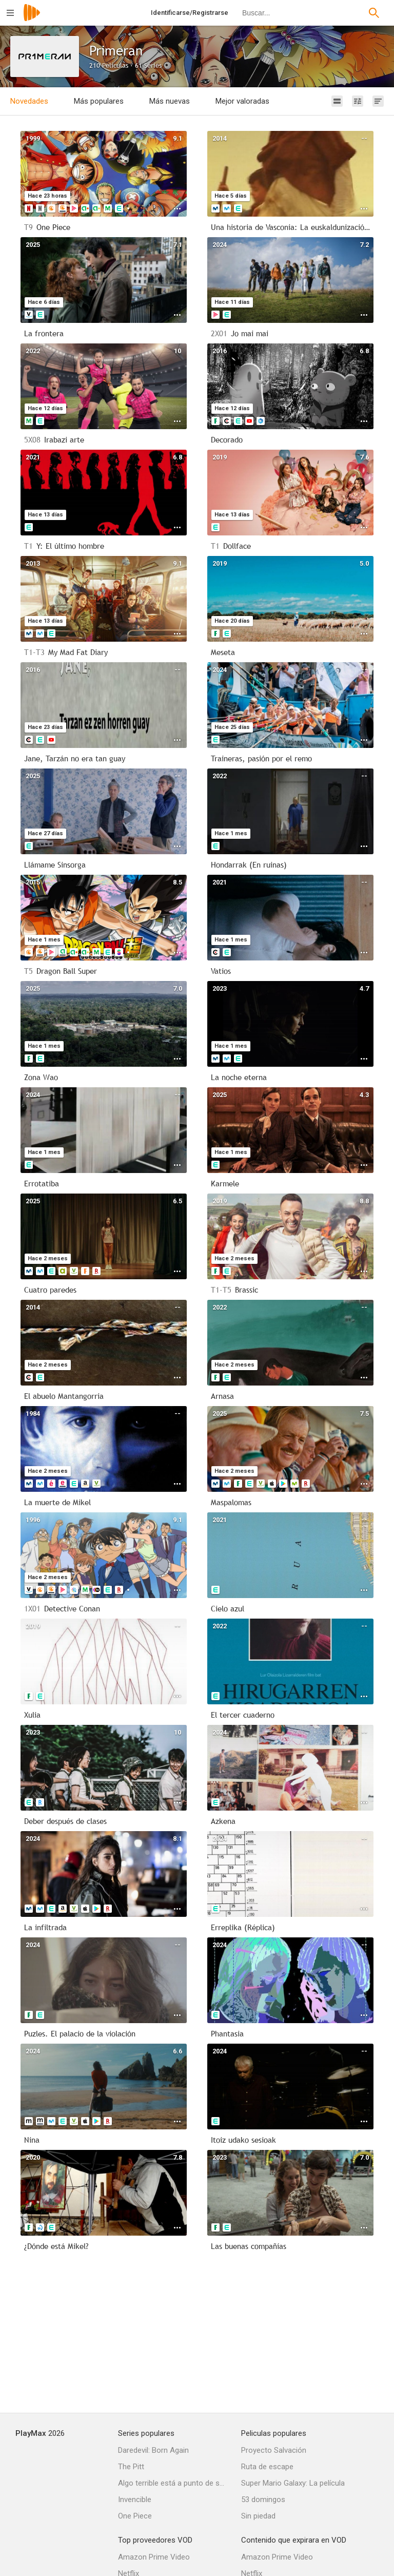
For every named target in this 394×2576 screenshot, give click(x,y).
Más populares (99, 101)
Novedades (29, 101)
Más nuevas (169, 101)
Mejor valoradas (242, 101)
